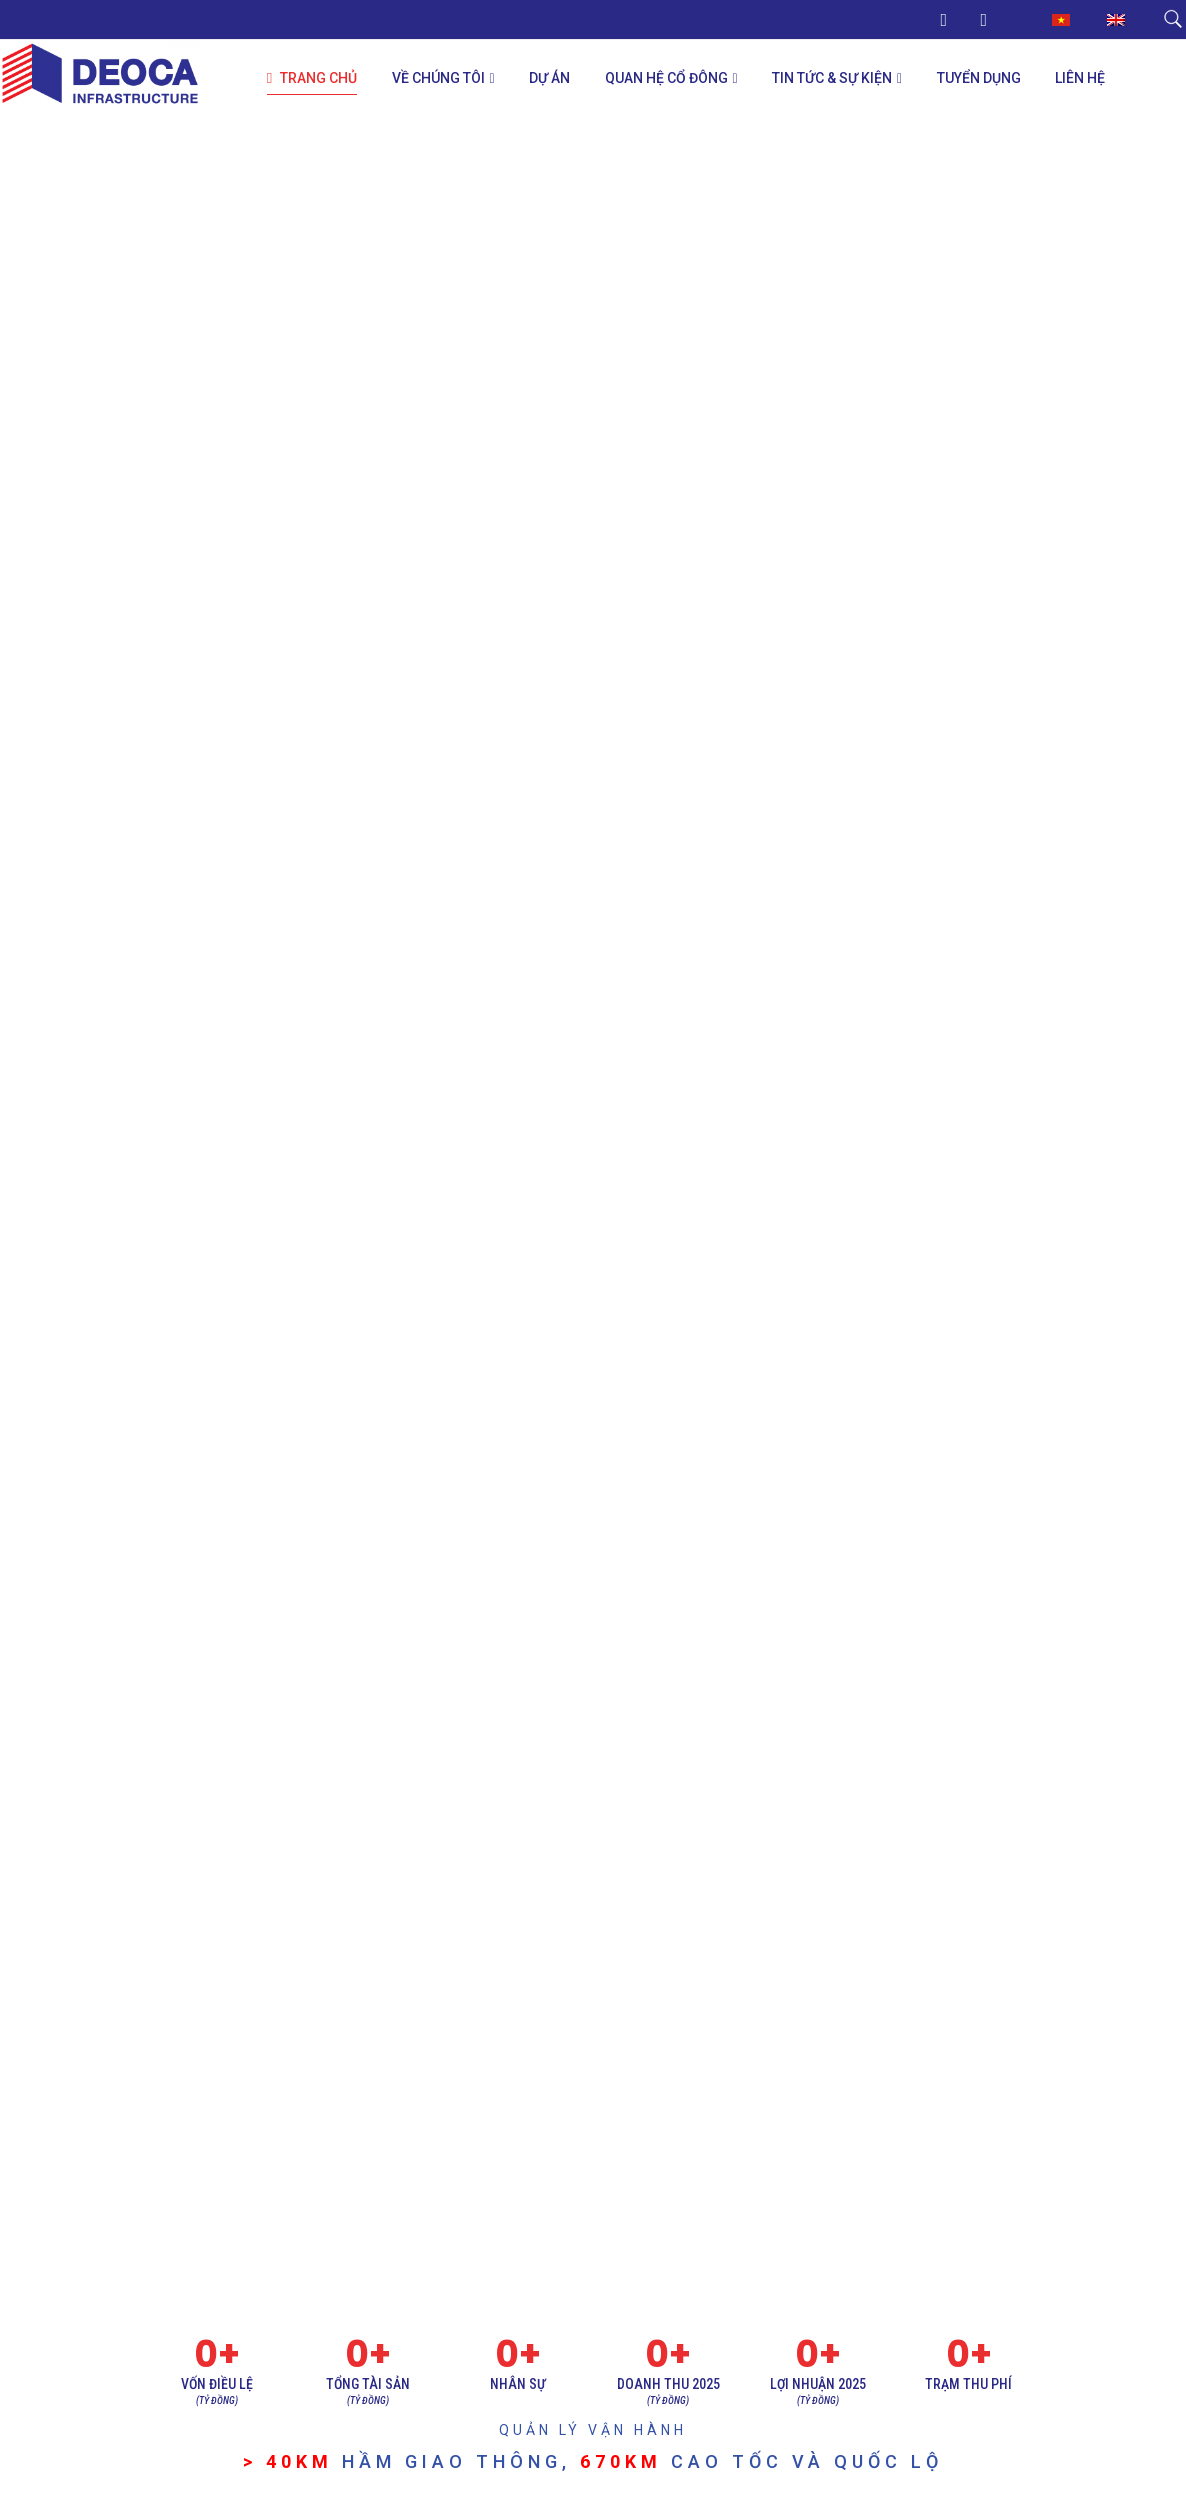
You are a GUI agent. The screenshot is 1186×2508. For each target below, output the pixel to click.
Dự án (549, 78)
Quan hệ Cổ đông (666, 78)
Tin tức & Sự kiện (832, 78)
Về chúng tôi (438, 78)
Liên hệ (1080, 78)
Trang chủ (312, 78)
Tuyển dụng (979, 78)
